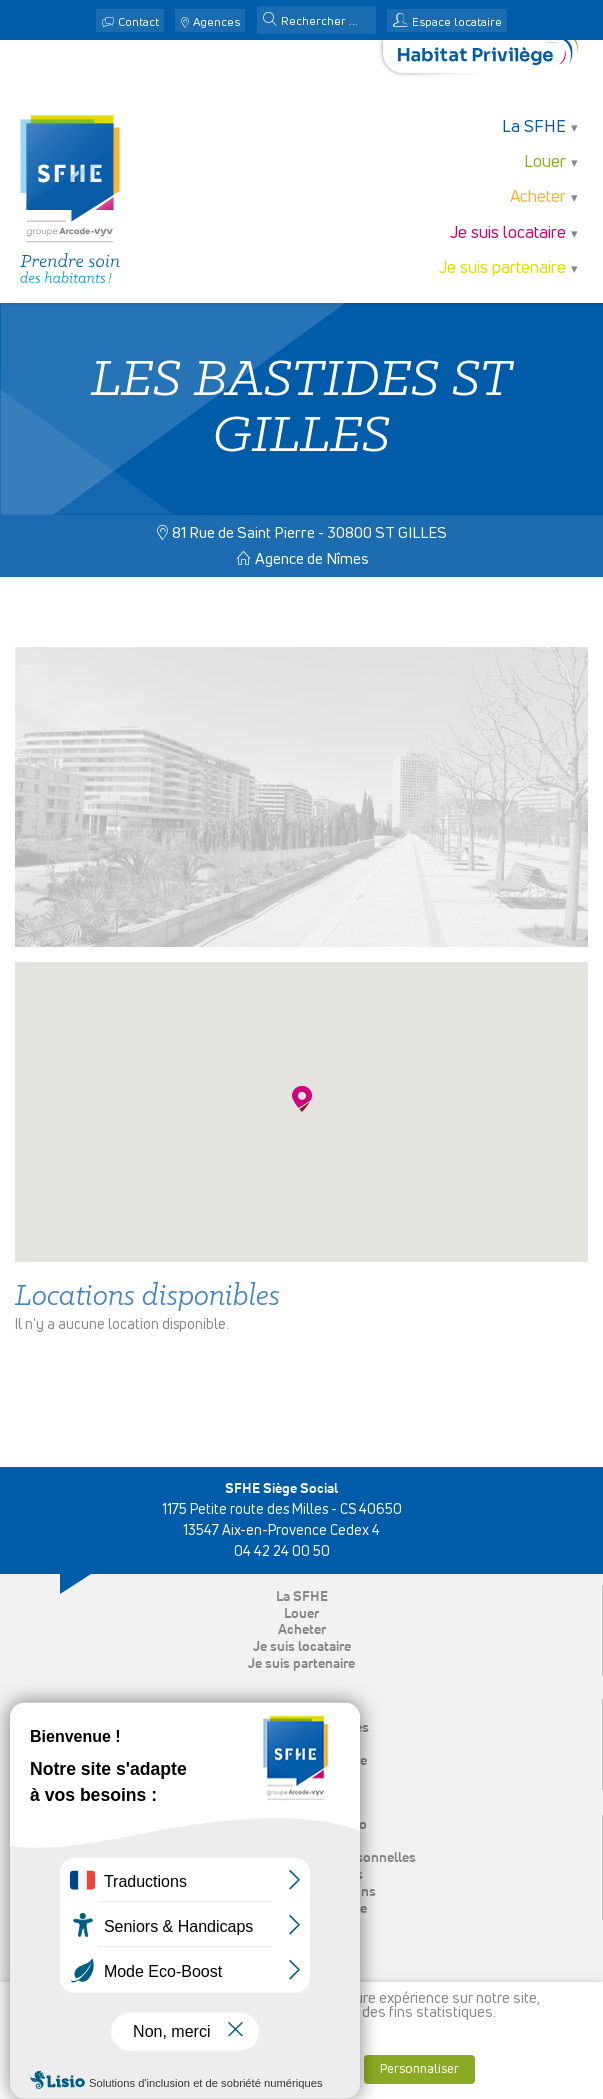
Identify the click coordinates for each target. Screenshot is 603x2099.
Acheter (538, 197)
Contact (138, 23)
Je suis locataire (508, 233)
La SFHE (534, 127)
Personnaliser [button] (419, 2069)
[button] (270, 21)
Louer (545, 162)
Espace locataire (457, 23)
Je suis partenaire (502, 268)
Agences (216, 23)
